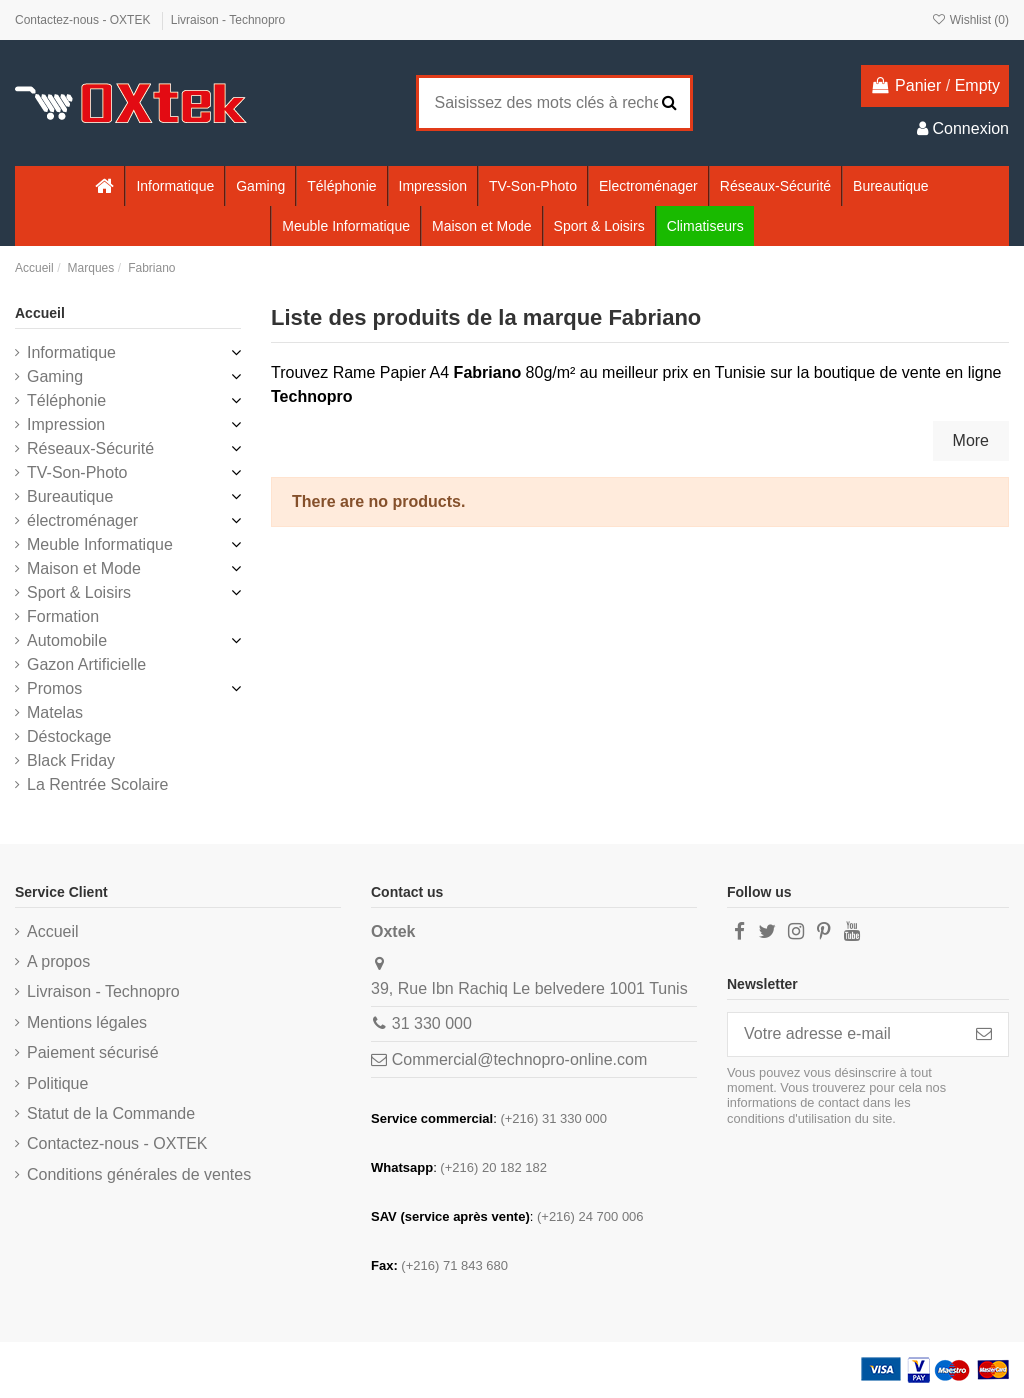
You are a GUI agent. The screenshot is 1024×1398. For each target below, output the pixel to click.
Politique (57, 1083)
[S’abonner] (984, 1034)
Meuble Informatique (100, 544)
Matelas (55, 712)
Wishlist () (970, 20)
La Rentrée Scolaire (97, 784)
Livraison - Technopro (228, 20)
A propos (58, 961)
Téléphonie (66, 400)
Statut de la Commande (111, 1113)
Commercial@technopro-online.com (519, 1059)
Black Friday (71, 760)
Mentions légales (87, 1022)
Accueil (40, 313)
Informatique (71, 352)
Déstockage (69, 736)
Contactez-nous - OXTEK (84, 20)
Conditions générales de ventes (139, 1174)
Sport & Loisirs (79, 592)
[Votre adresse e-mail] (844, 1034)
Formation (63, 616)
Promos (54, 688)
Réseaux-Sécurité (90, 448)
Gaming (55, 376)
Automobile (67, 640)
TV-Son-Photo (77, 472)
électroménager (82, 520)
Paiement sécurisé (93, 1052)
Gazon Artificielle (86, 664)
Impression (66, 424)
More (971, 440)
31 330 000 (432, 1023)
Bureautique (70, 496)
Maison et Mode (84, 568)
